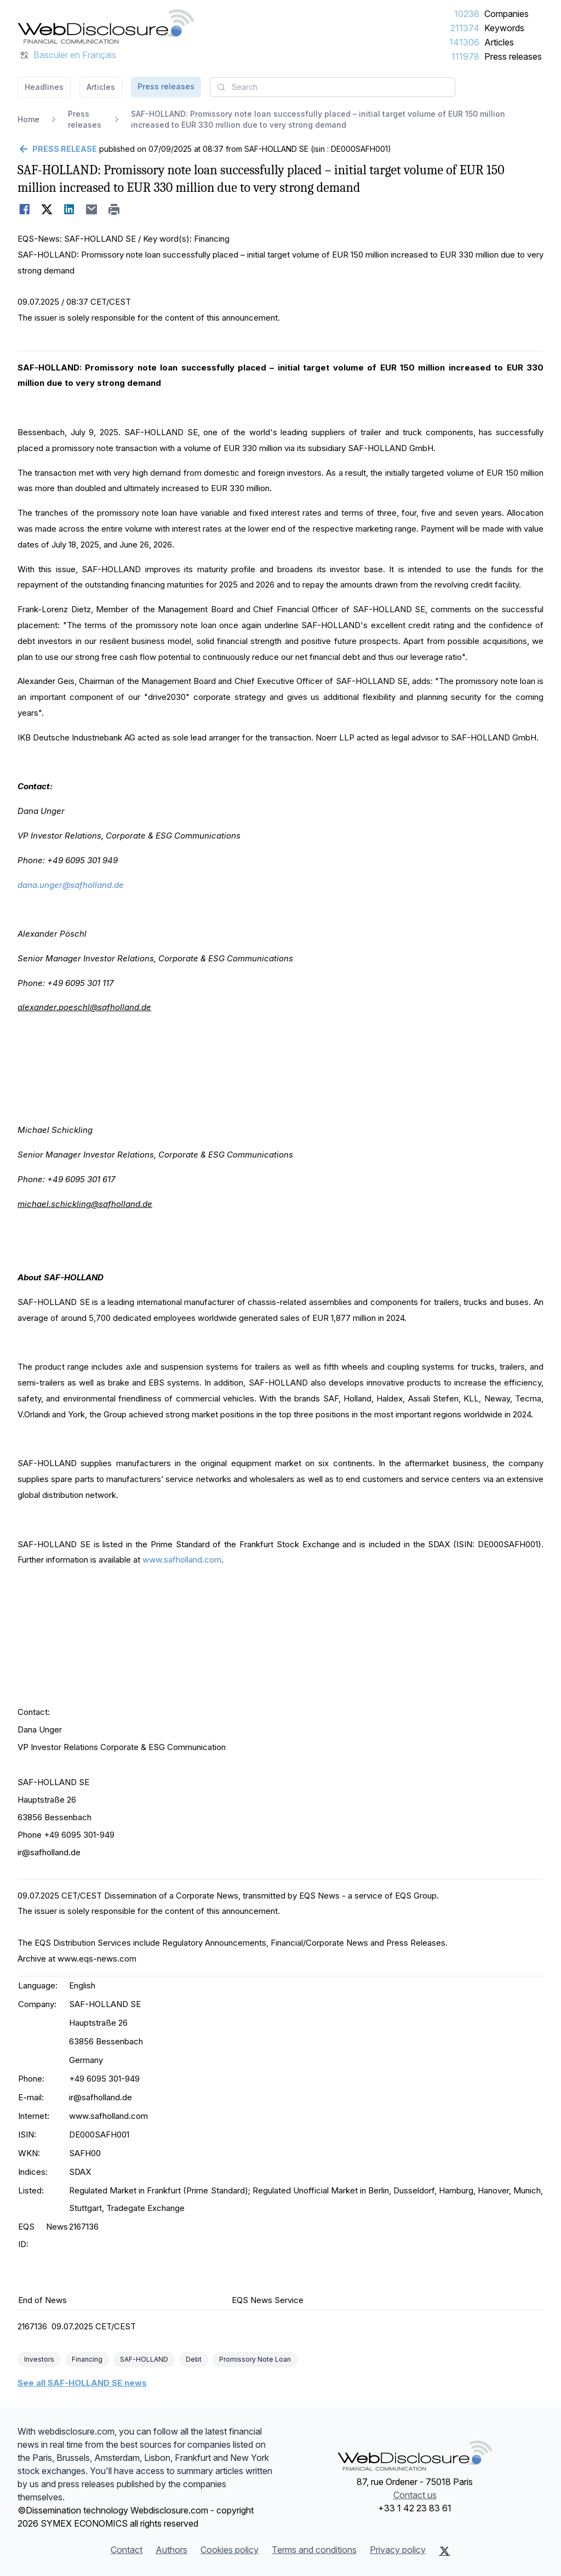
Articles (499, 42)
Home (28, 119)
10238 (466, 13)
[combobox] (332, 87)
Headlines (44, 87)
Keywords (504, 27)
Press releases (513, 56)
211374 (464, 27)
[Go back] (57, 149)
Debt (194, 2359)
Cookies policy (230, 2549)
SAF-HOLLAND (144, 2359)
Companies (506, 13)
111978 (465, 56)
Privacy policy (398, 2549)
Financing (87, 2359)
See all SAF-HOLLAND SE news (82, 2383)
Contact (126, 2549)
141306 (464, 42)
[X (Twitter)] (444, 2550)
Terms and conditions (314, 2549)
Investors (39, 2359)
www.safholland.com (181, 1559)
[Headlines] (106, 26)
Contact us (415, 2494)
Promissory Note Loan (255, 2359)
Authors (171, 2549)
